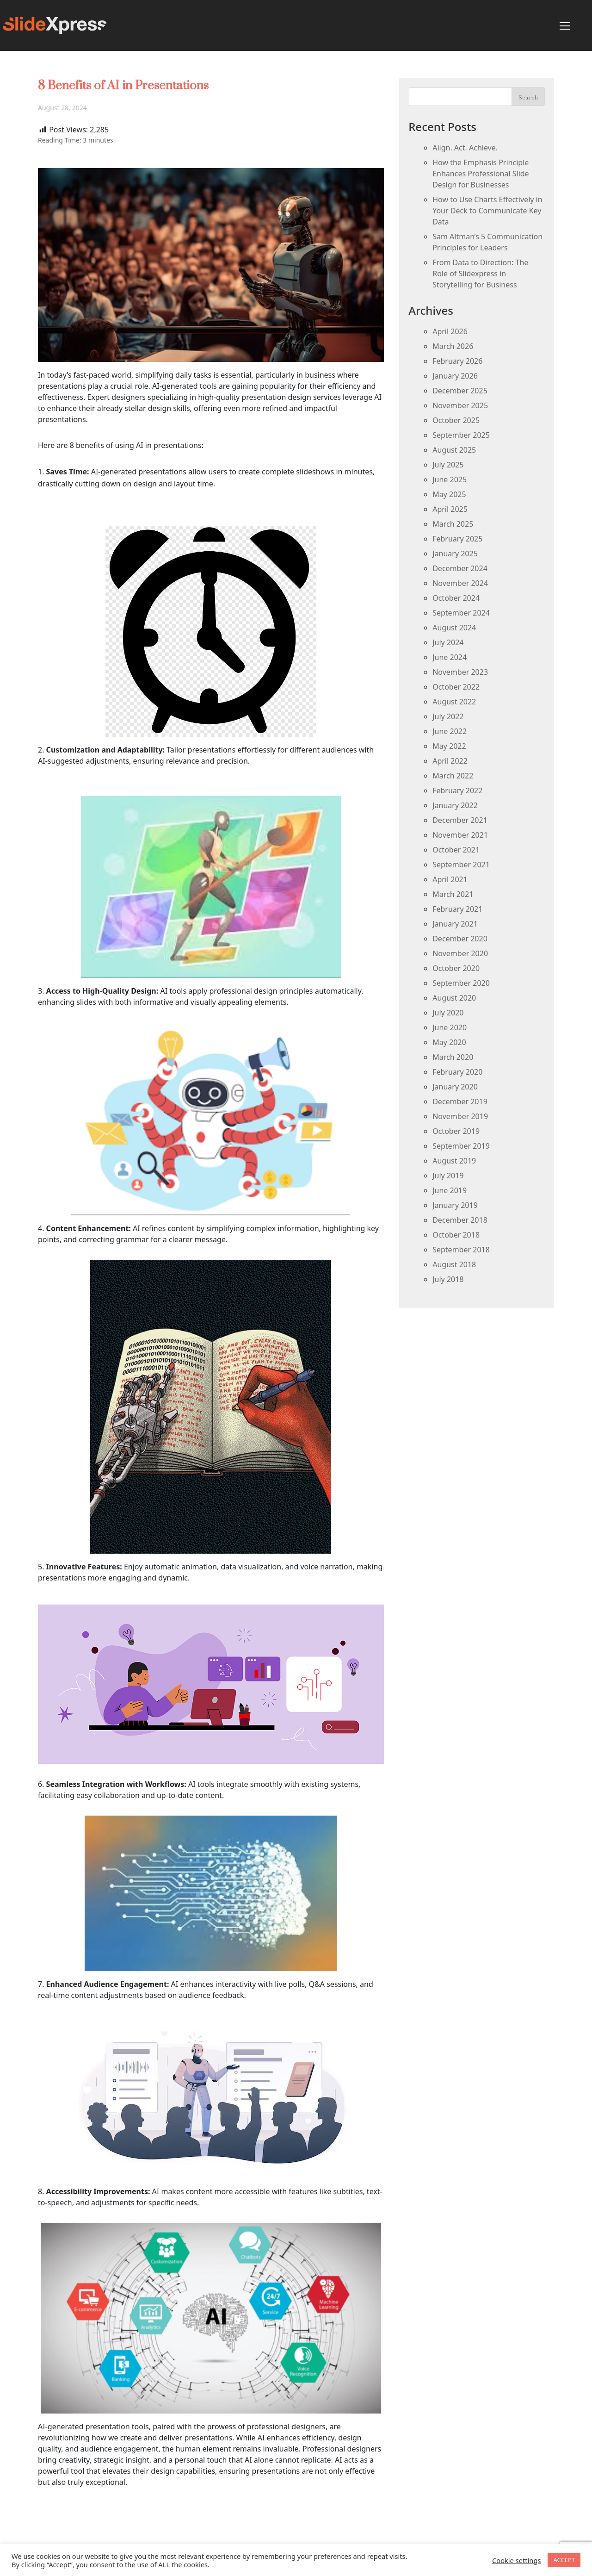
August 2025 (454, 450)
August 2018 (454, 1264)
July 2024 (447, 642)
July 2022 (447, 716)
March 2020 (452, 1057)
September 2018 (461, 1249)
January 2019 (455, 1205)
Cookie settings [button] (516, 2560)
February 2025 (457, 539)
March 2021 (452, 894)
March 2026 (452, 346)
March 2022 (452, 776)
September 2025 (461, 435)
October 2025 (456, 420)
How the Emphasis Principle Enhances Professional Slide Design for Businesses (480, 173)
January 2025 (455, 553)
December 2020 (459, 938)
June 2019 (449, 1190)
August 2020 (454, 998)
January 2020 (455, 1087)
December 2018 (459, 1220)
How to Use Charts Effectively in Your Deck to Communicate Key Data (487, 210)
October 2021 (456, 850)
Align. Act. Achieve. (465, 148)
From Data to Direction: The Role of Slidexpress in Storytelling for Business (480, 273)
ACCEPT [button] (564, 2560)
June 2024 (449, 657)
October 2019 (456, 1131)
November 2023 (460, 672)
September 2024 (461, 613)
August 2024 (454, 627)
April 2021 (450, 879)
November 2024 (460, 583)
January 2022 (455, 805)
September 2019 (461, 1146)
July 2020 (447, 1013)
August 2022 (454, 702)
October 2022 (456, 687)
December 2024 (459, 568)
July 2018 (447, 1279)
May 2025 (449, 494)
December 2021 (459, 820)
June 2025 (449, 479)
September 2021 (461, 864)
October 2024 (456, 598)
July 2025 (447, 465)
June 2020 (449, 1027)
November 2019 (460, 1116)
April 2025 (450, 509)
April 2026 (450, 331)
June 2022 (449, 731)
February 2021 (457, 909)
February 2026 (457, 361)
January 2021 (455, 924)
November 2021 (460, 835)
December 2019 (459, 1101)
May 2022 (449, 746)
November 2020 (460, 953)
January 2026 (455, 376)
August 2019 (454, 1161)
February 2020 (457, 1072)
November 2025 (460, 405)
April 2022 (450, 761)
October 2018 (456, 1235)
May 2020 (449, 1042)
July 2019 (447, 1175)
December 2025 (459, 391)
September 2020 (461, 983)
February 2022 (457, 790)
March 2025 (452, 524)
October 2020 (456, 968)
